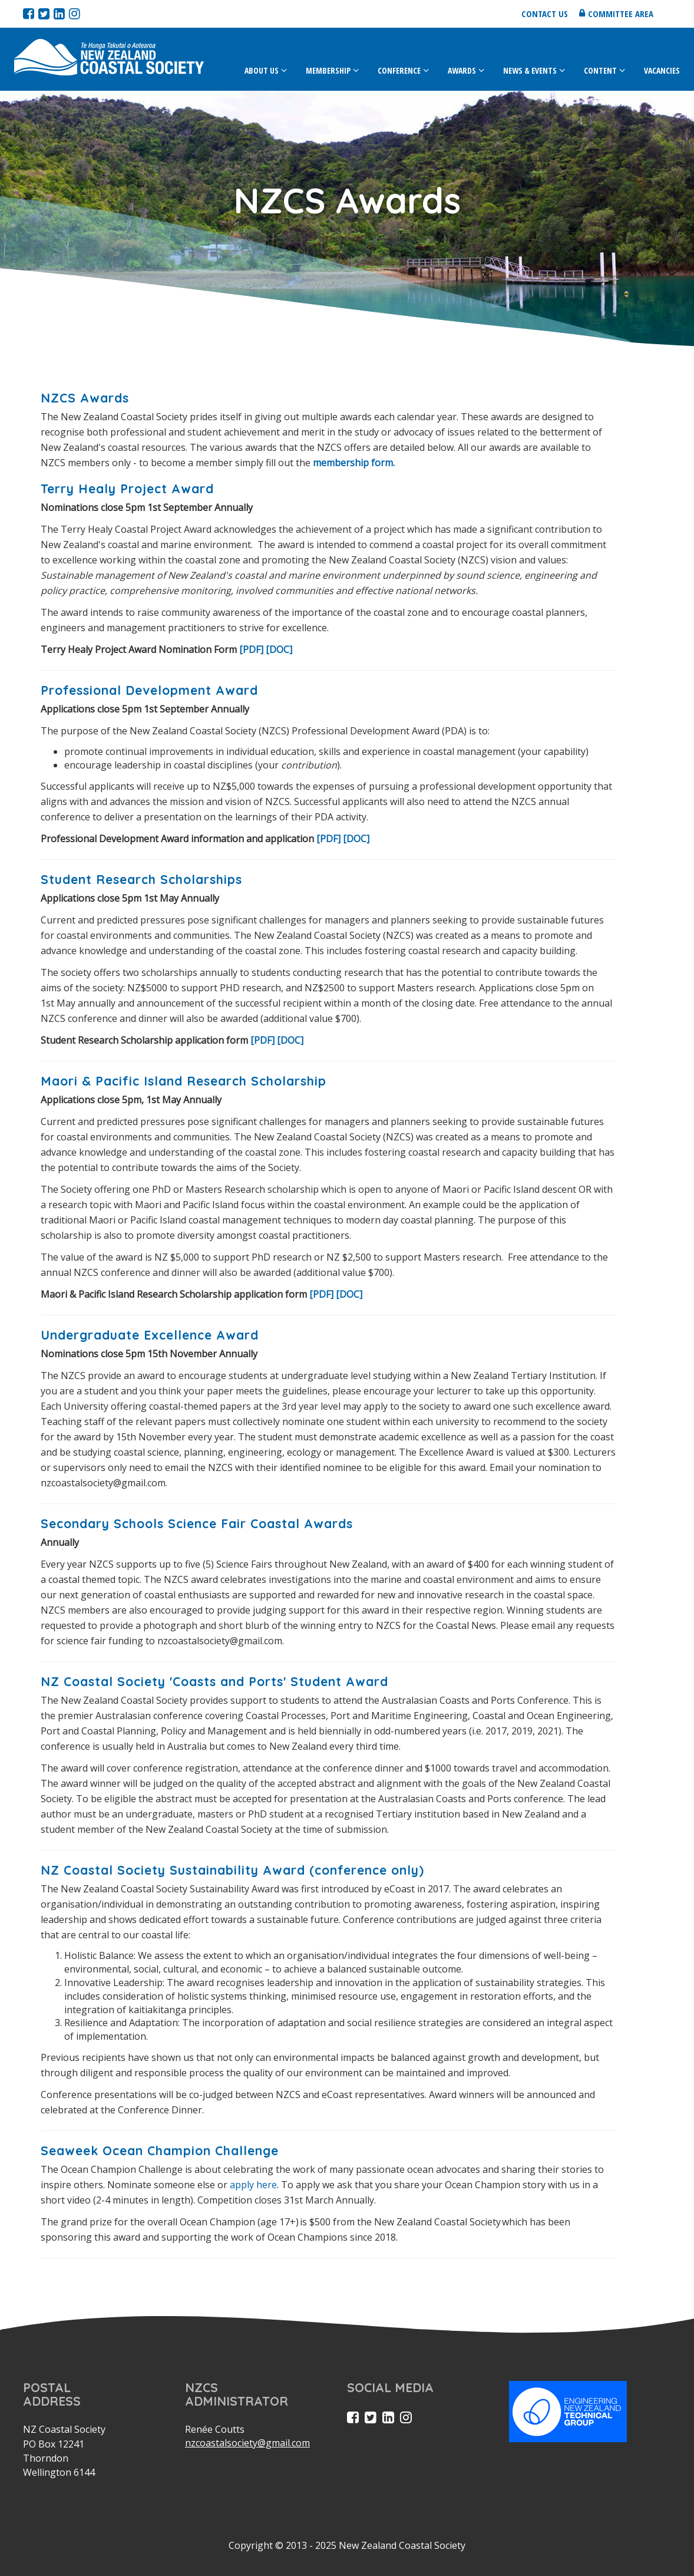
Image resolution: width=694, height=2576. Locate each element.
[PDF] (251, 649)
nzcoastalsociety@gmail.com (247, 2442)
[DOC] (279, 649)
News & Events (530, 70)
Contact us (544, 13)
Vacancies (662, 70)
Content (600, 70)
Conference (399, 70)
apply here (253, 2184)
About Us (261, 70)
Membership (328, 70)
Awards (462, 70)
